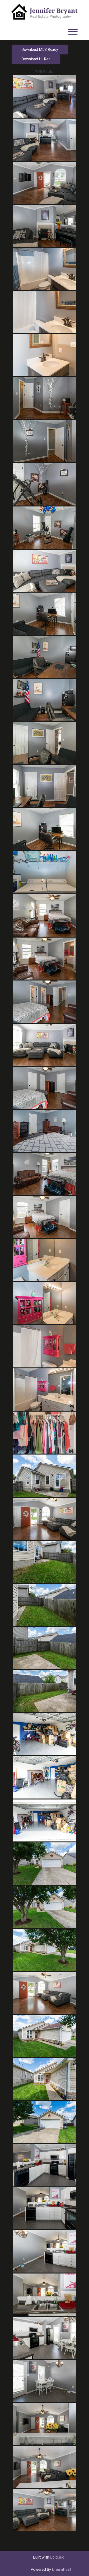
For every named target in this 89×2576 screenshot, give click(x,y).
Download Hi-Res (36, 59)
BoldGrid (57, 2557)
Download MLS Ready (39, 49)
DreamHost (61, 2569)
